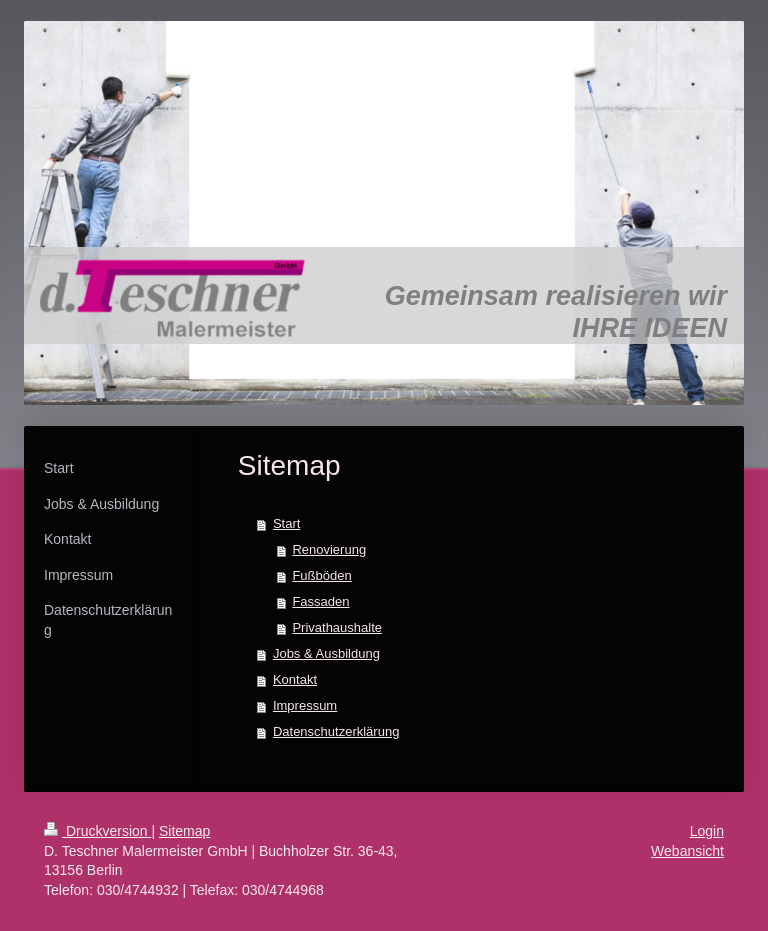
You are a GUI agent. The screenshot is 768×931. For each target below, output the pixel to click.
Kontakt (295, 679)
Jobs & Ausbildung (326, 653)
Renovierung (329, 549)
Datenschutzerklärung (336, 731)
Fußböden (321, 575)
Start (286, 523)
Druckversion (97, 831)
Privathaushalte (337, 627)
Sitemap (184, 831)
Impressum (305, 705)
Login (707, 831)
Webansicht (687, 851)
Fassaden (320, 601)
